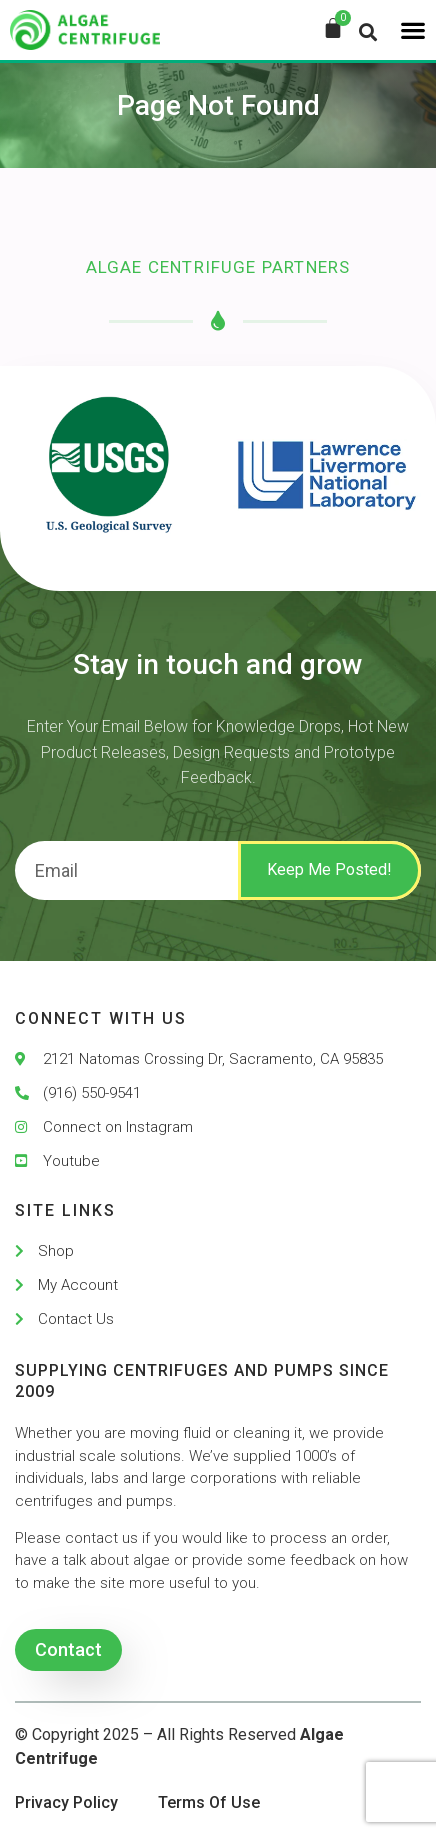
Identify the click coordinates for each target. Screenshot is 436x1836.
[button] (413, 30)
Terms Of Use (209, 1802)
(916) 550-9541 (92, 1093)
